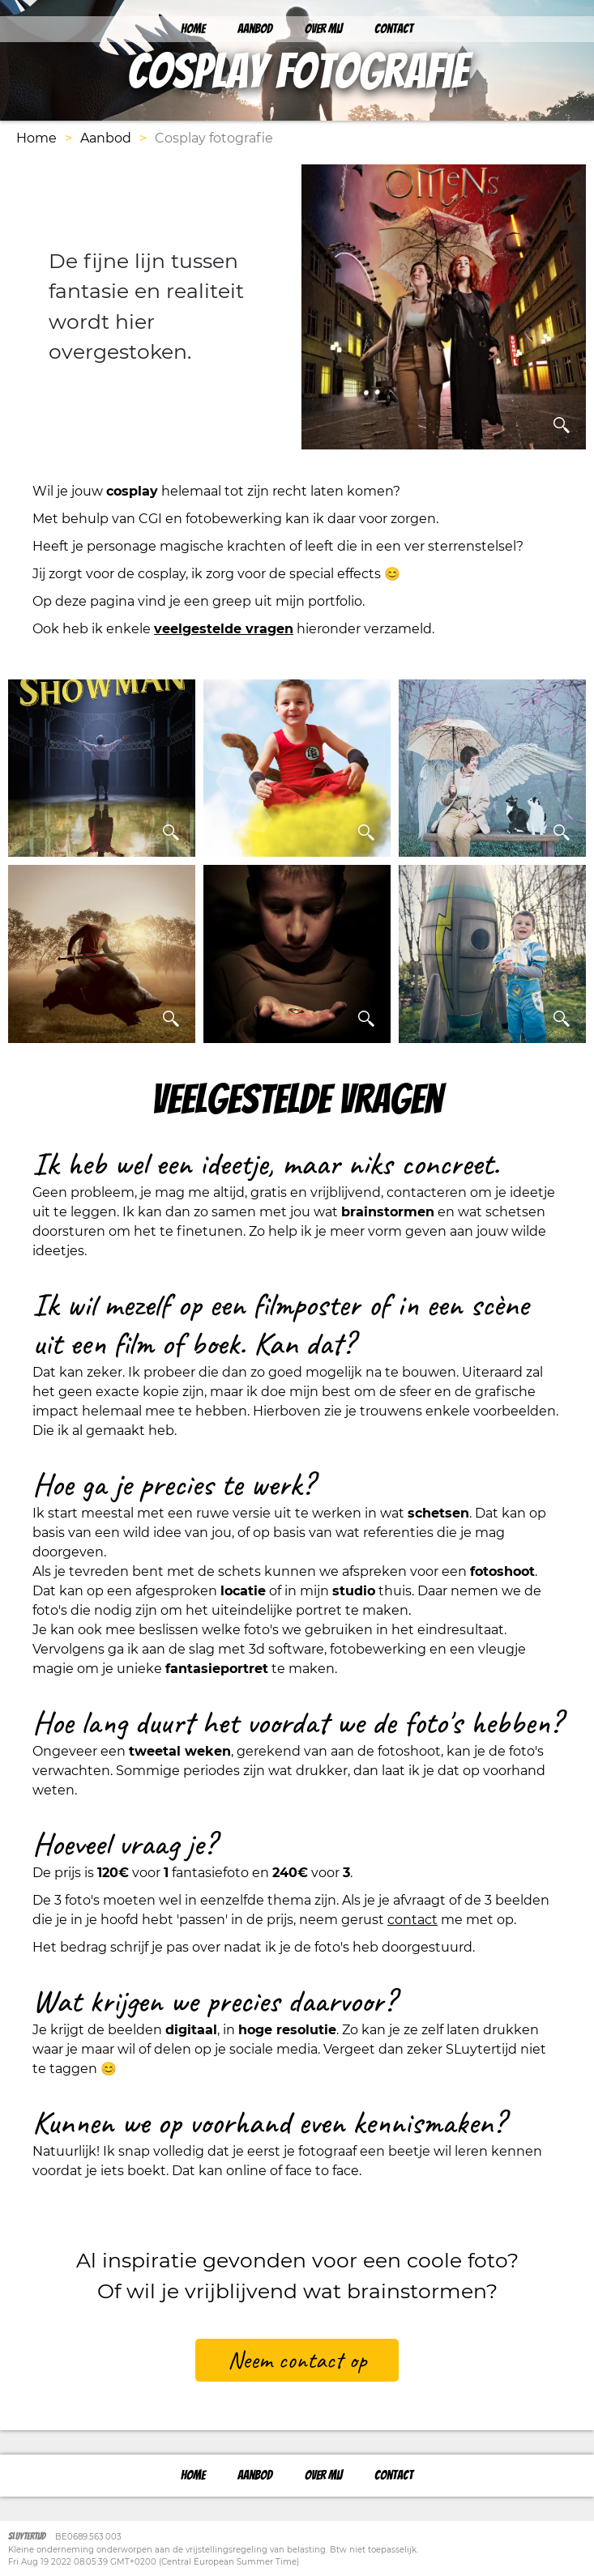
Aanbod (254, 29)
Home (193, 29)
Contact (393, 29)
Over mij (323, 29)
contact (412, 1919)
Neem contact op (297, 2359)
